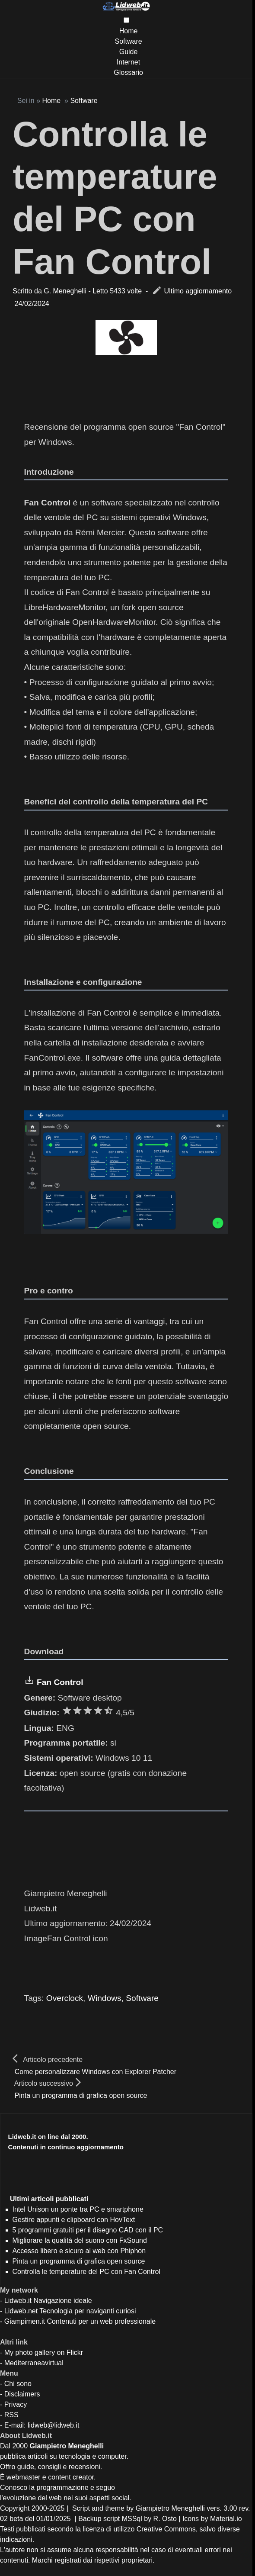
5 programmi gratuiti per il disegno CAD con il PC (88, 2230)
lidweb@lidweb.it (53, 2425)
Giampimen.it (24, 2321)
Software (128, 41)
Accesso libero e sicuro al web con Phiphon (79, 2250)
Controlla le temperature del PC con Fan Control (86, 2271)
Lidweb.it (18, 2300)
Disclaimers (22, 2394)
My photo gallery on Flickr (43, 2352)
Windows (104, 1998)
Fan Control (60, 1682)
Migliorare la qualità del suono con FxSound (80, 2240)
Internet (128, 62)
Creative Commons (166, 2529)
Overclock (64, 1998)
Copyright (14, 2508)
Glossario (128, 72)
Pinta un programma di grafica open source (81, 2095)
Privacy (15, 2404)
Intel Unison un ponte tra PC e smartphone (78, 2209)
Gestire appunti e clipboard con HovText (74, 2219)
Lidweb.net (21, 2311)
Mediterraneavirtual (34, 2363)
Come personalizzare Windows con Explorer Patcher (95, 2071)
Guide (128, 51)
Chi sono (18, 2383)
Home (128, 31)
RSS (11, 2414)
